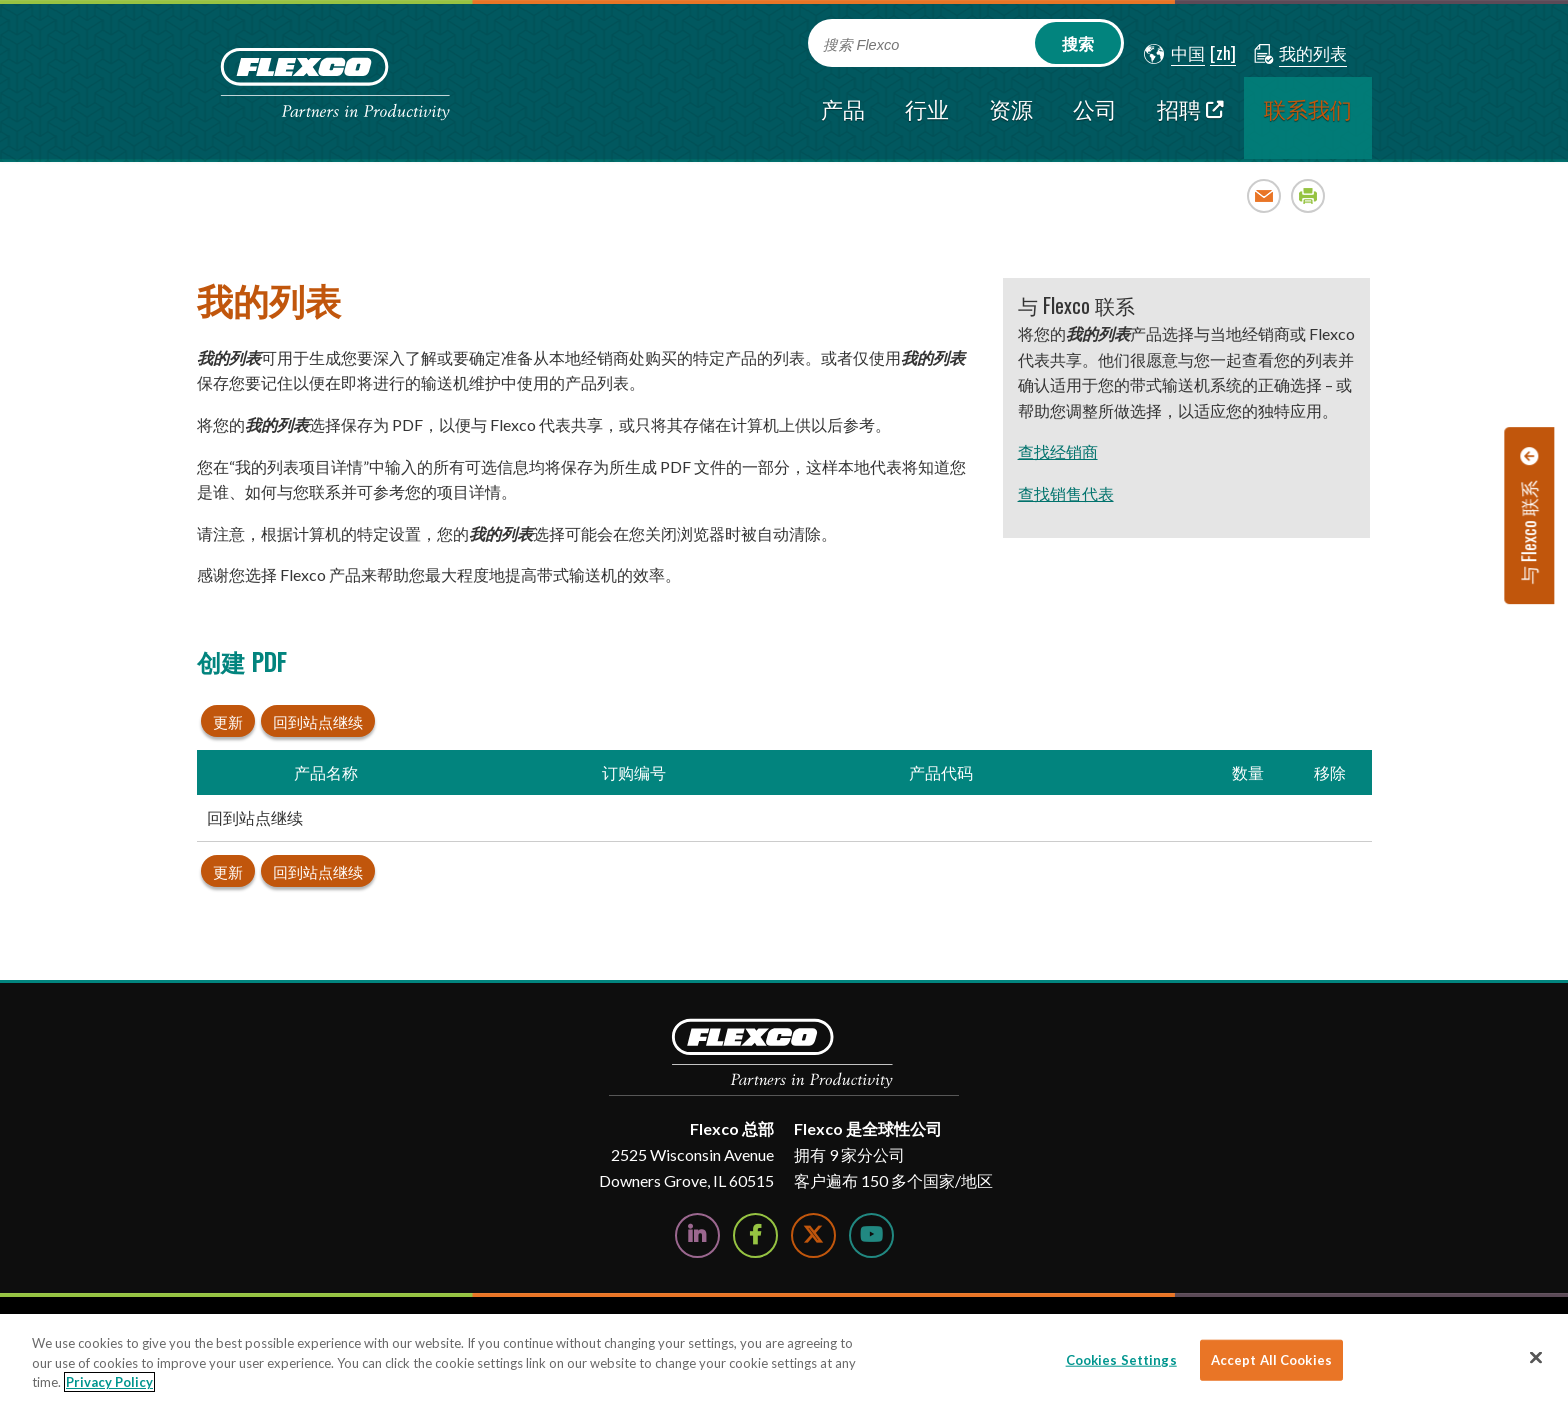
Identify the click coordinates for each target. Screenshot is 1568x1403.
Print (1308, 195)
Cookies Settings (1121, 1359)
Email (1264, 195)
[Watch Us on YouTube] (871, 1235)
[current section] (1308, 118)
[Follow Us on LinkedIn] (697, 1235)
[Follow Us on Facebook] (755, 1235)
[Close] (1536, 1357)
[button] (1174, 54)
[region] (784, 1358)
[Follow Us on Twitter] (813, 1235)
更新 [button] (228, 721)
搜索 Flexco (861, 45)
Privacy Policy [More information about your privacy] (109, 1382)
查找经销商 (1058, 451)
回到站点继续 (318, 721)
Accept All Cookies (1271, 1359)
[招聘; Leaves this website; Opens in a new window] (1190, 118)
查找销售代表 (1066, 493)
